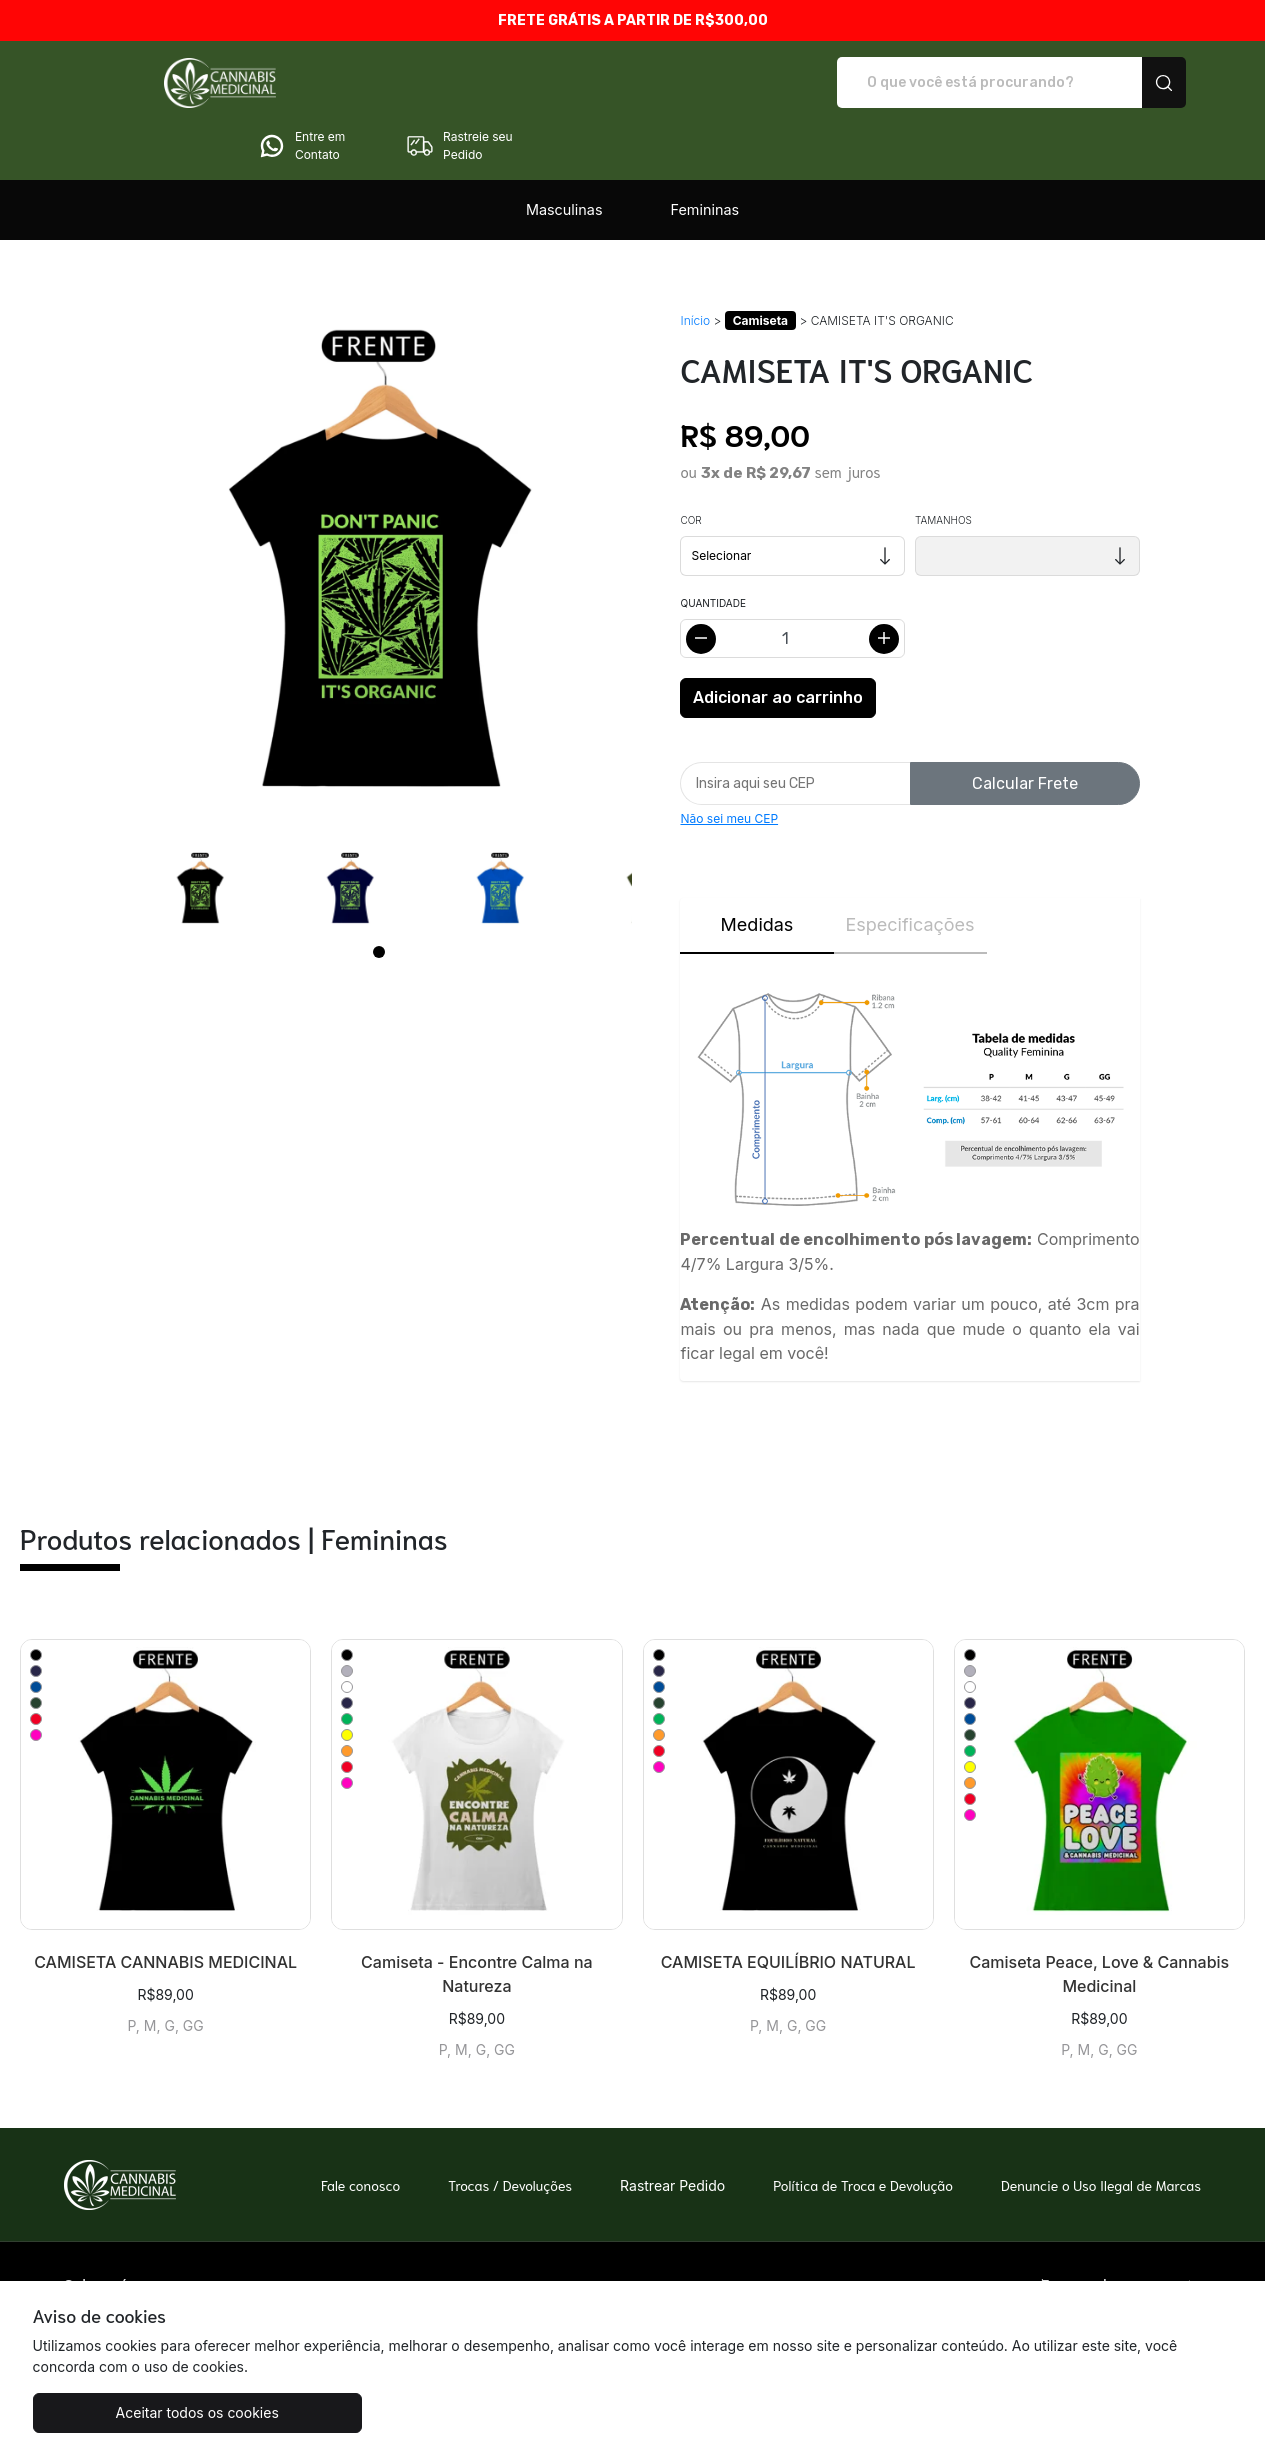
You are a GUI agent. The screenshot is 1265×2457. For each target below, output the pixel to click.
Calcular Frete (1025, 727)
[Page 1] (379, 896)
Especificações (909, 868)
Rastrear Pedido (672, 2129)
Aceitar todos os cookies (132, 2412)
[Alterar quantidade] (792, 582)
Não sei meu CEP (729, 762)
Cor (690, 464)
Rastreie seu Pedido (1122, 83)
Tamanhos (943, 464)
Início (695, 264)
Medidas (757, 868)
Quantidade (712, 547)
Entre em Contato (964, 83)
